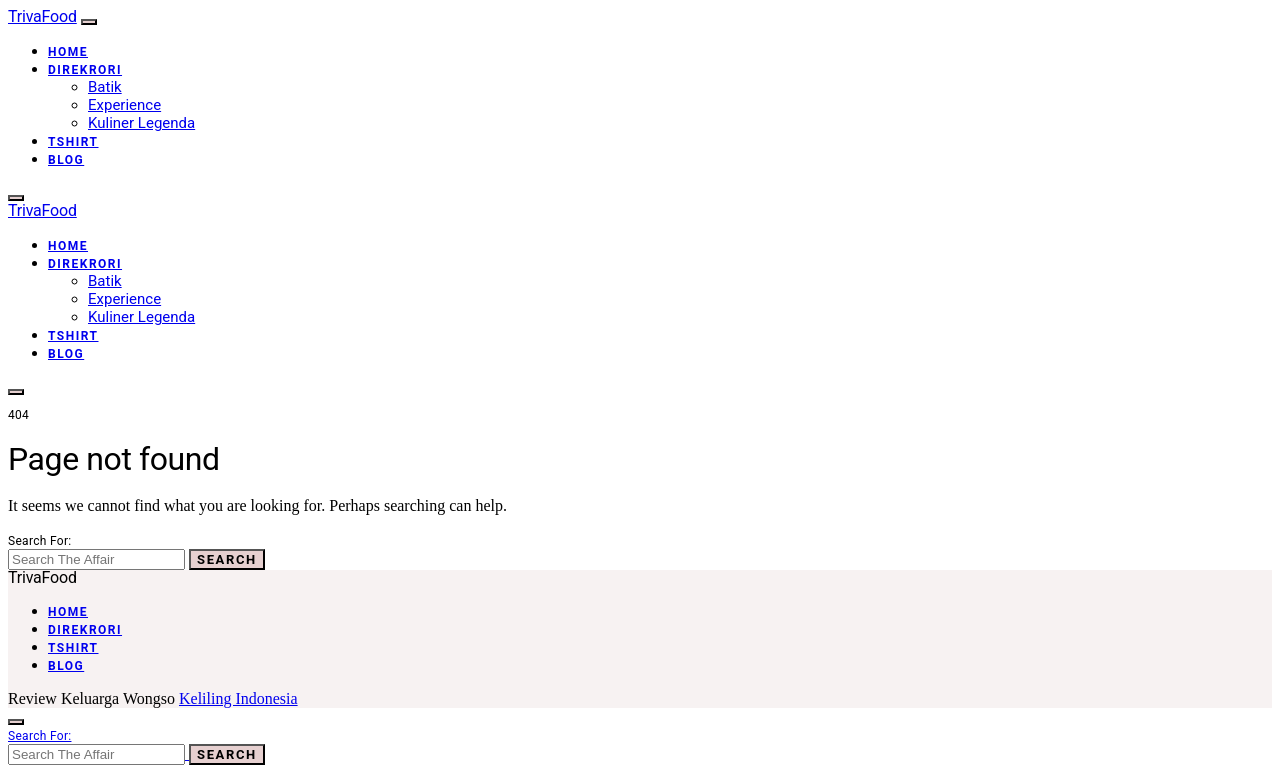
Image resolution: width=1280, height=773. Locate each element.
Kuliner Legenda (141, 123)
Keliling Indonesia (238, 698)
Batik (105, 87)
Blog (66, 160)
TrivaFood (42, 16)
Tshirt (73, 142)
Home (68, 52)
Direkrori (85, 70)
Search (227, 559)
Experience (124, 105)
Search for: (39, 541)
